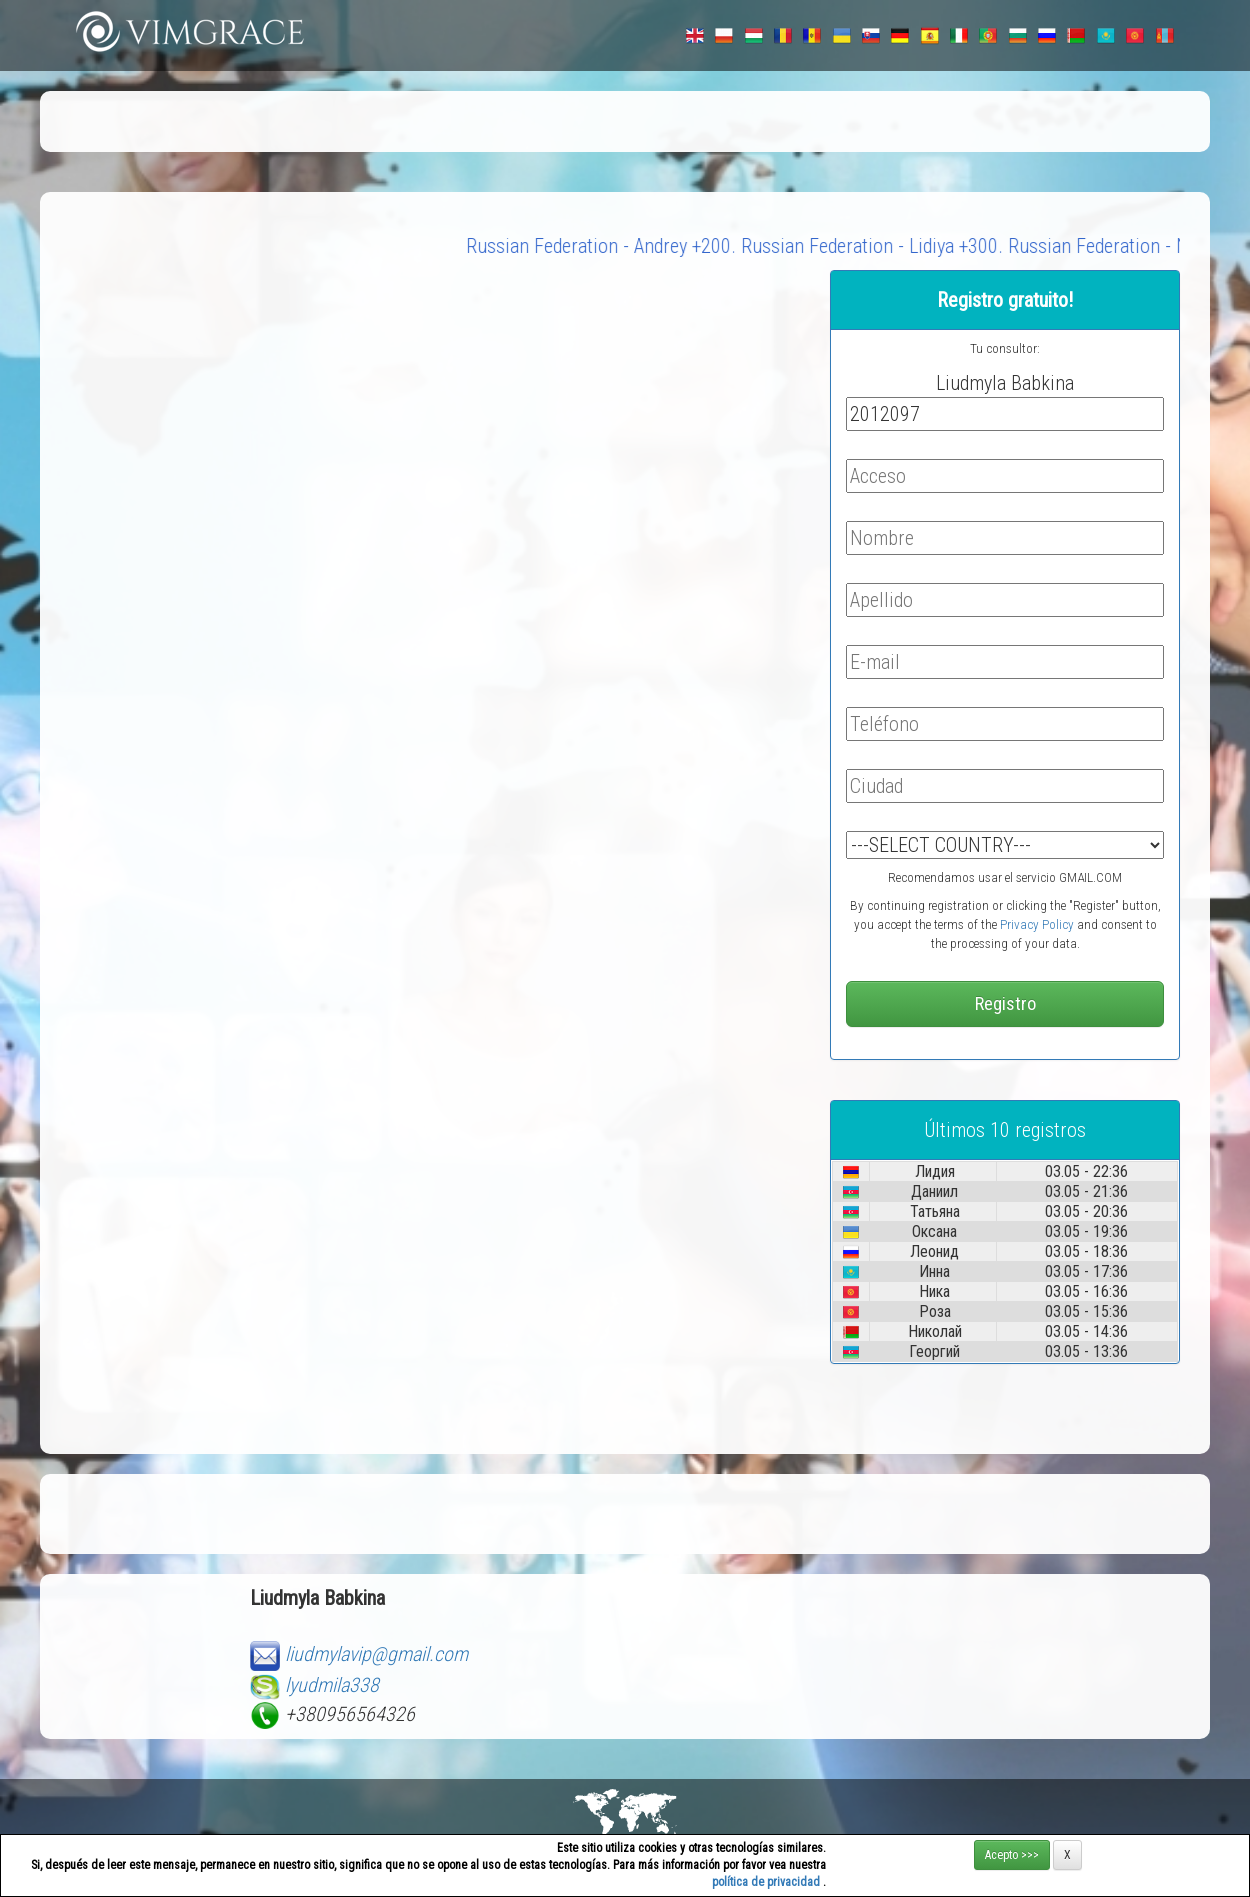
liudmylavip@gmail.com (376, 1654)
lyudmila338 (332, 1685)
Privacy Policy (1037, 924)
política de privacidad (767, 1882)
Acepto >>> (1012, 1855)
